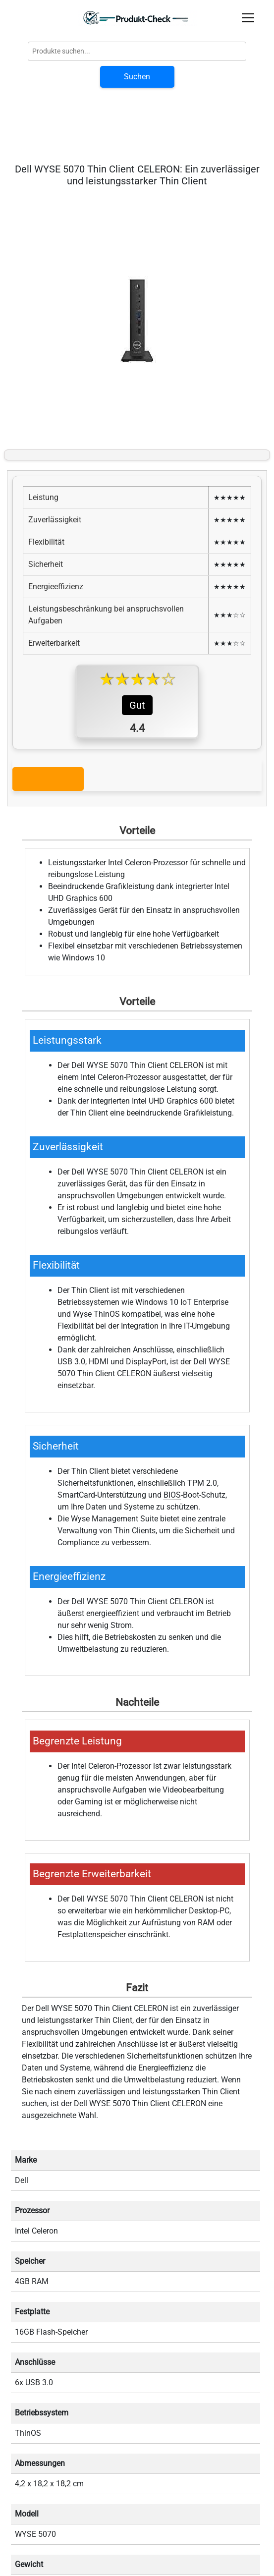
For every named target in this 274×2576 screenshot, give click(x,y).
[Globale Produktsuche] (137, 51)
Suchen (137, 76)
